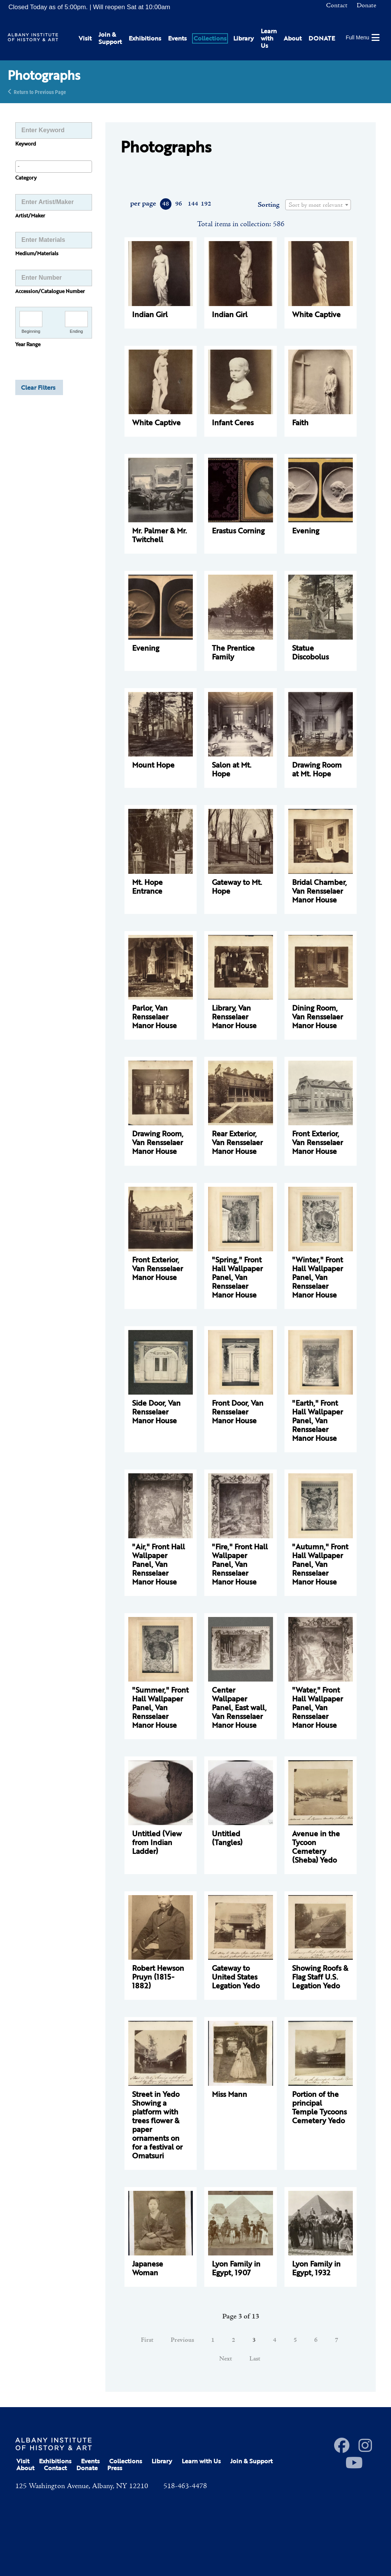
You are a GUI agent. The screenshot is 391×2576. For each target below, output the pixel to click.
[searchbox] (54, 166)
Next (225, 2359)
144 (192, 204)
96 (178, 204)
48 (165, 204)
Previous (182, 2340)
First (147, 2340)
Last (254, 2359)
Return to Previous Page (40, 91)
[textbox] (318, 205)
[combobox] (53, 166)
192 (205, 204)
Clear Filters (38, 387)
